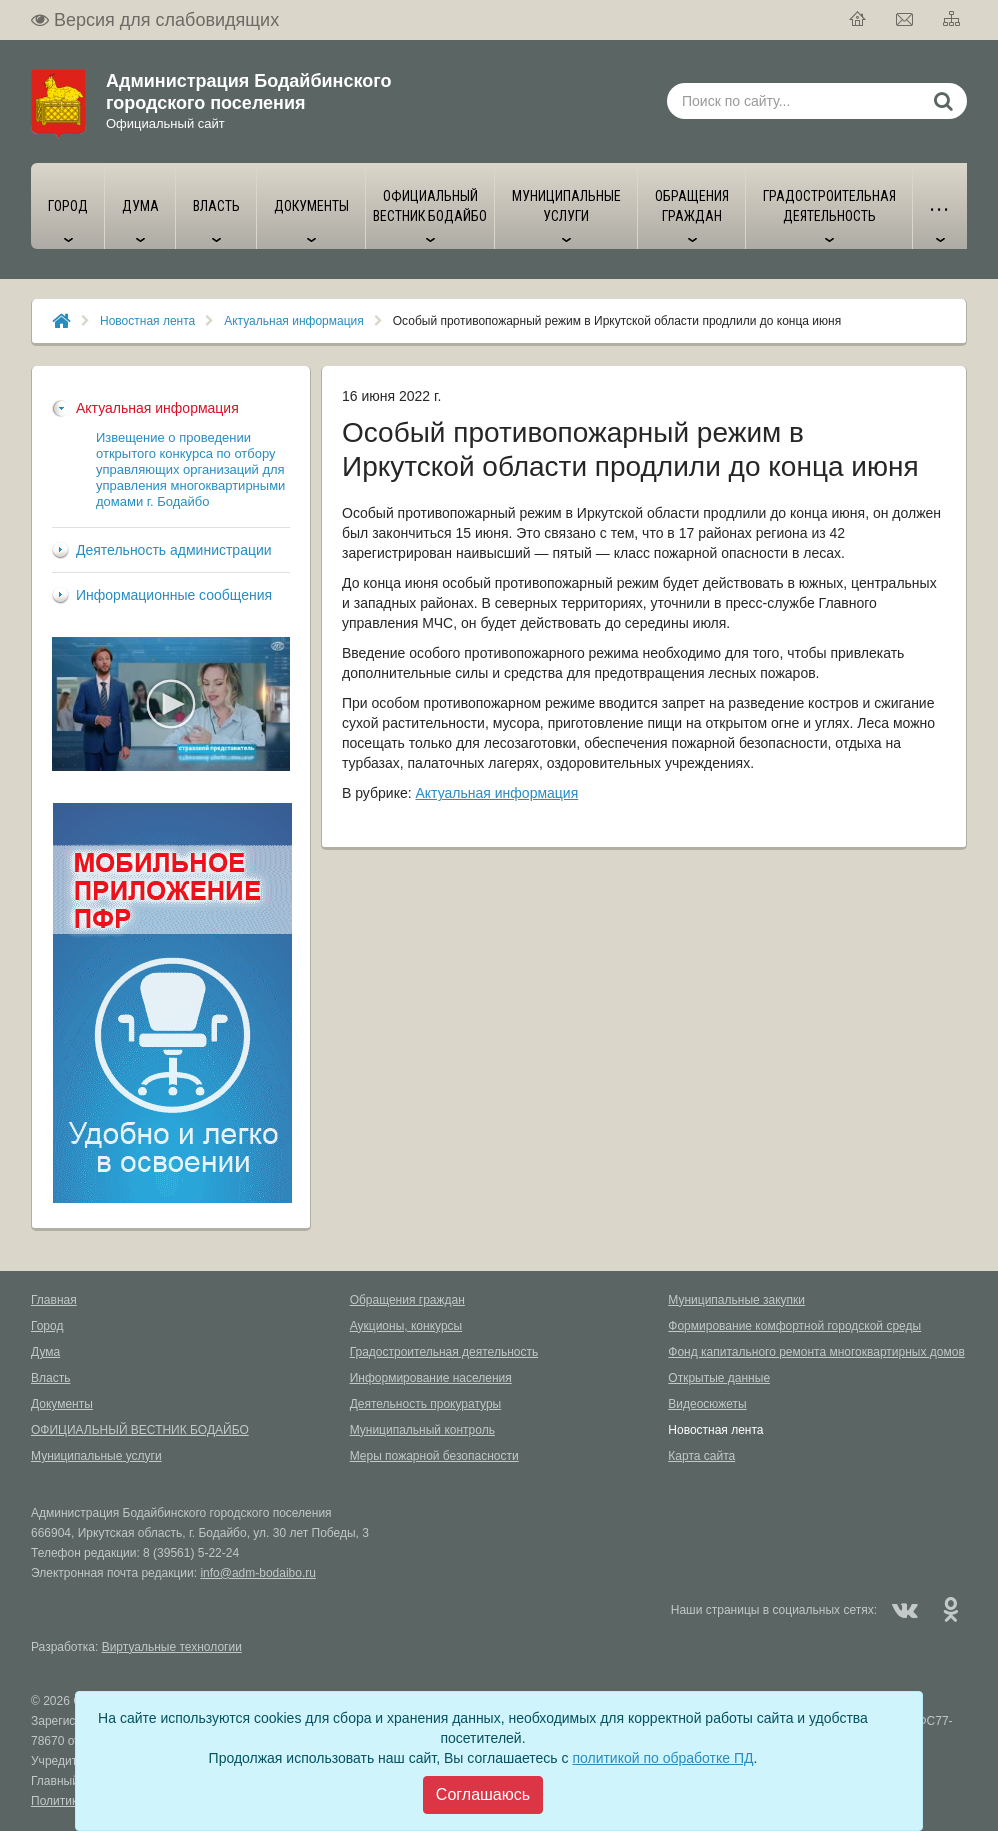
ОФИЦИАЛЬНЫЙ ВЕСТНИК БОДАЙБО (140, 1430)
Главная (54, 1300)
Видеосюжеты (707, 1404)
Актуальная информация (294, 321)
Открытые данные (719, 1378)
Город (47, 1326)
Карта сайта (701, 1456)
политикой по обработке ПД (662, 1758)
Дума (45, 1352)
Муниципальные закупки (736, 1300)
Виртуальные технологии (172, 1647)
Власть (50, 1378)
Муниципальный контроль (422, 1430)
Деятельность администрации (174, 550)
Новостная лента (147, 321)
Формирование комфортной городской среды (794, 1326)
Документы (62, 1404)
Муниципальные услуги (96, 1456)
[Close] (483, 1795)
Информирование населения (431, 1378)
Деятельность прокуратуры (426, 1404)
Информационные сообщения (174, 595)
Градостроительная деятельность (444, 1352)
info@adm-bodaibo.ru (258, 1573)
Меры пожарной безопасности (434, 1456)
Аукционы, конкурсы (406, 1326)
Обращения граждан (407, 1300)
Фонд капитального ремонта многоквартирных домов (816, 1352)
